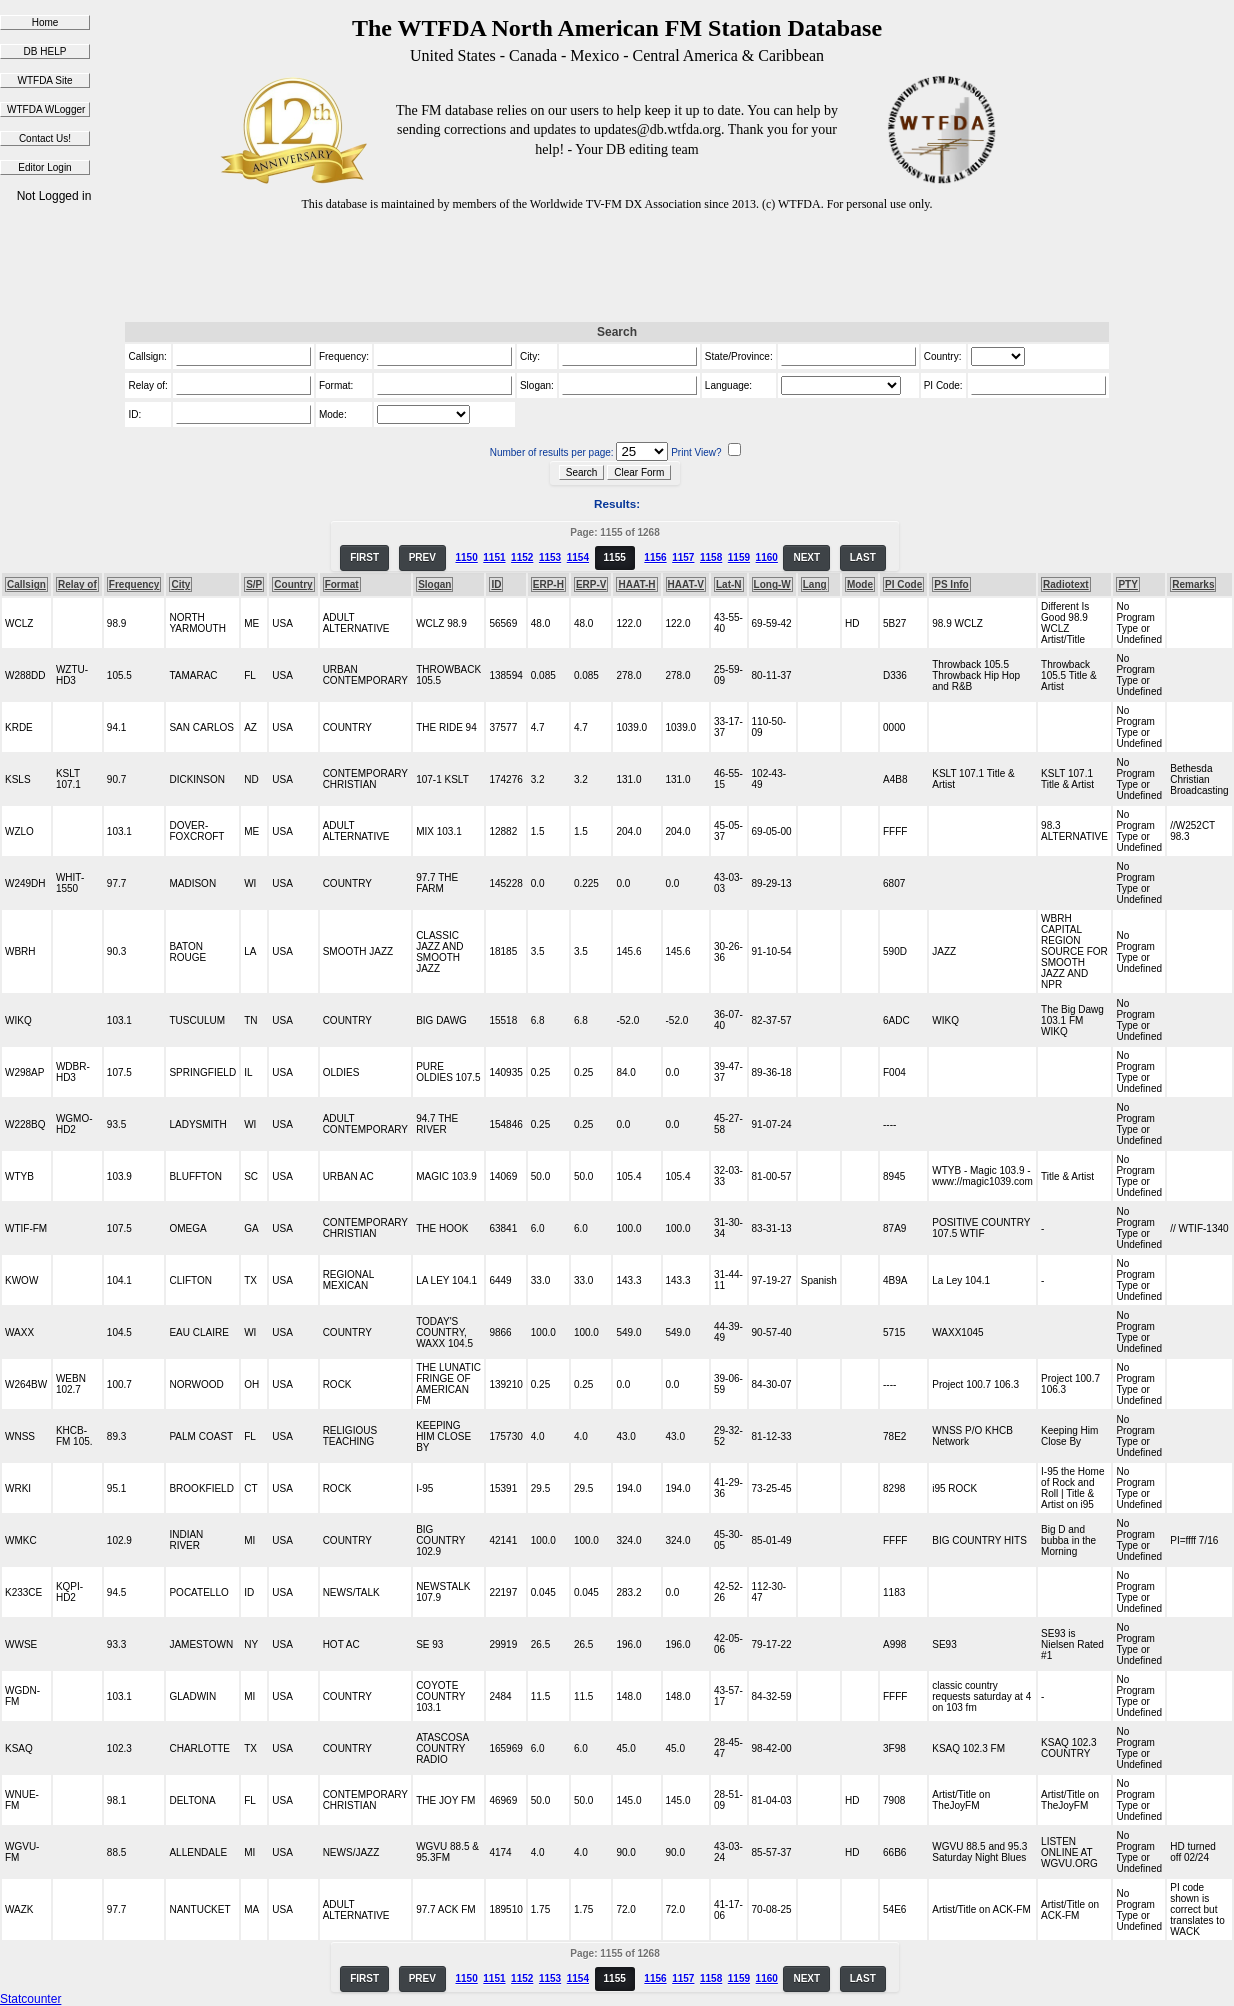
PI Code (903, 584)
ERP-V (591, 584)
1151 (494, 557)
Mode (860, 584)
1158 (711, 557)
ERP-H (548, 584)
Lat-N (729, 584)
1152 (522, 557)
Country (293, 584)
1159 (739, 557)
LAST (863, 557)
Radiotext (1066, 584)
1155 (615, 557)
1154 (578, 557)
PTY (1127, 584)
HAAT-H (636, 584)
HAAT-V (686, 584)
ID (496, 584)
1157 (683, 557)
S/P (254, 584)
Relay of (77, 584)
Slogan (434, 584)
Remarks (1193, 584)
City (180, 584)
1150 (466, 557)
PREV (422, 557)
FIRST (364, 557)
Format (342, 584)
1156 (655, 557)
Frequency (134, 584)
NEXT (806, 557)
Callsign (26, 584)
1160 (767, 557)
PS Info (951, 584)
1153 (550, 557)
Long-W (772, 584)
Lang (815, 584)
